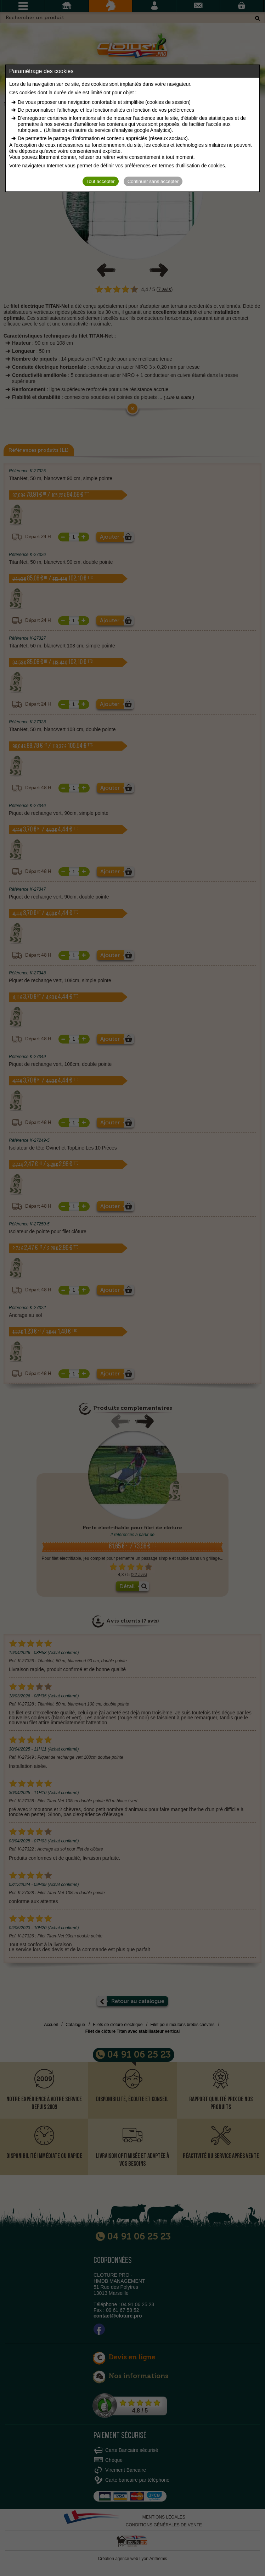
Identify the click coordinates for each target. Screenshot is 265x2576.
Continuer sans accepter (153, 181)
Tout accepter (100, 181)
